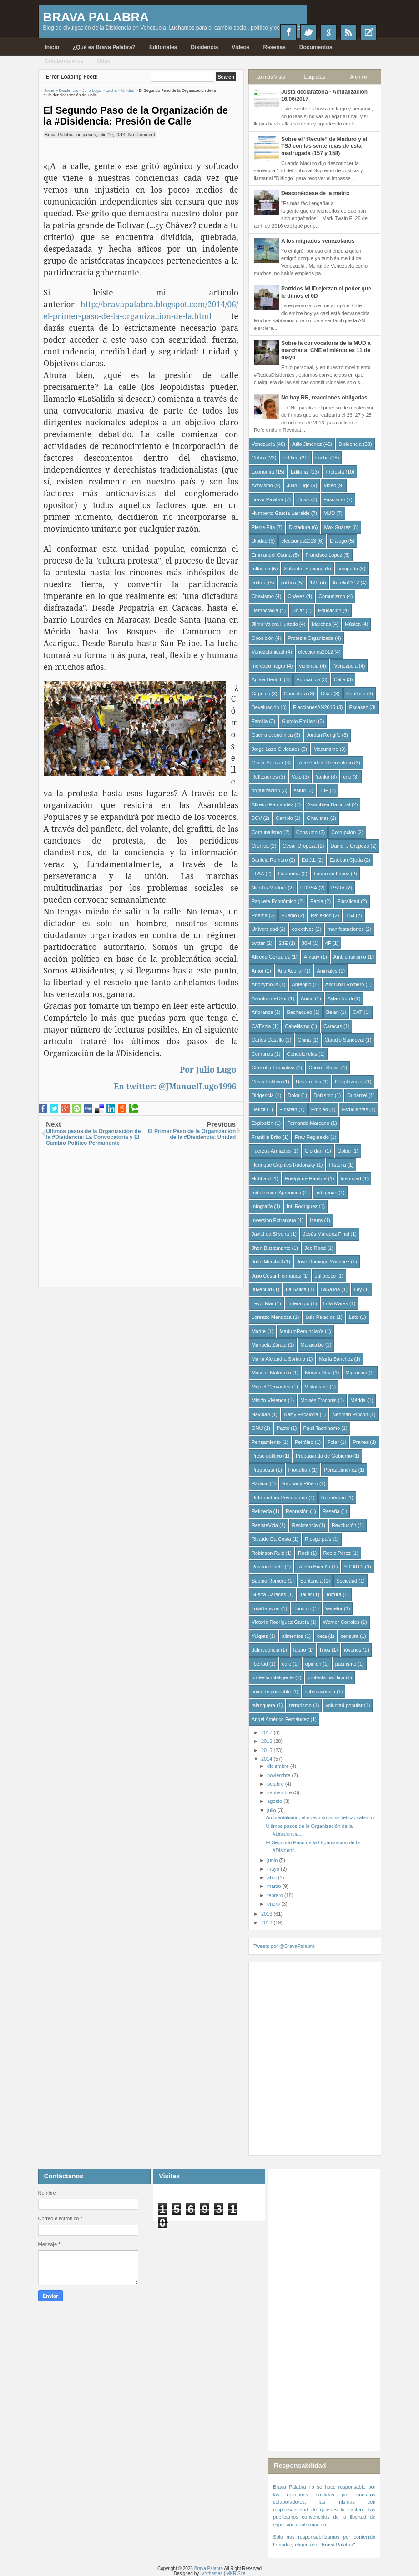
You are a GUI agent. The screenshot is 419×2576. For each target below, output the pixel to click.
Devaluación (265, 707)
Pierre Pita (263, 527)
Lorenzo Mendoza (272, 1317)
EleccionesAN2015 (314, 707)
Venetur (334, 1608)
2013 (267, 1914)
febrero (275, 1895)
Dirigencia (263, 1095)
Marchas (321, 624)
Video (329, 485)
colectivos (303, 929)
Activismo (262, 485)
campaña (348, 568)
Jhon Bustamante (271, 1248)
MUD (329, 513)
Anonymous (265, 984)
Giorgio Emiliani (299, 721)
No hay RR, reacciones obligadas (324, 397)
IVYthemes (211, 2573)
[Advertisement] (141, 1214)
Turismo (302, 1608)
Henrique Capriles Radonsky (283, 1165)
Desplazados (349, 1081)
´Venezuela (345, 666)
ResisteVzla (265, 1525)
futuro (299, 1649)
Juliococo (325, 1275)
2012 (267, 1922)
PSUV (338, 887)
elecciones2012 (315, 651)
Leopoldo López (331, 873)
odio (287, 1664)
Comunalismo (267, 832)
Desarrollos (308, 1081)
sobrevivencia (320, 1691)
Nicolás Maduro (269, 887)
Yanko (322, 776)
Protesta (334, 471)
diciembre (278, 1766)
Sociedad (346, 1580)
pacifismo (345, 1664)
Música (353, 624)
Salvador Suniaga (303, 568)
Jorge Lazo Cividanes (276, 749)
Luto (353, 1317)
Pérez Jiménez (340, 1470)
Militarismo (316, 1386)
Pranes (361, 1442)
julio (272, 1810)
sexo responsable (271, 1691)
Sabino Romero (269, 1580)
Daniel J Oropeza (349, 846)
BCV (257, 818)
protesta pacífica (326, 1677)
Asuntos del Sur (269, 998)
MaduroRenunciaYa (301, 1331)
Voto (297, 776)
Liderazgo (298, 1303)
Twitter (308, 32)
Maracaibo (311, 1345)
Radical (260, 1483)
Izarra (316, 1220)
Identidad (350, 1178)
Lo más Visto (270, 77)
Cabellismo (297, 1026)
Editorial (300, 471)
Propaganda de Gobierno (324, 1455)
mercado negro (268, 666)
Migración (356, 1372)
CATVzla (261, 1026)
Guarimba (289, 873)
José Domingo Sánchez (323, 1261)
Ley (358, 1289)
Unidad (260, 541)
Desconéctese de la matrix (315, 193)
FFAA (258, 873)
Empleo (319, 1109)
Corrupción (343, 832)
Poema (260, 915)
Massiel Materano (271, 1372)
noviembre (279, 1775)
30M (306, 943)
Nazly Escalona (301, 1414)
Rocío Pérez (337, 1553)
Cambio (284, 818)
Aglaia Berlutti (267, 679)
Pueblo (289, 915)
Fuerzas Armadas (271, 1150)
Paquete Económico (274, 901)
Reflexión (321, 915)
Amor (257, 970)
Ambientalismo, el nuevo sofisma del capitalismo (320, 1817)
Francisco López (323, 555)
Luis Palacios (320, 1317)
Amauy (311, 956)
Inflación (261, 568)
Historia (337, 1165)
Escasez (358, 707)
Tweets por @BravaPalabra (284, 1946)
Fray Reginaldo (312, 1137)
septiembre (280, 1792)
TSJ (349, 915)
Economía (263, 471)
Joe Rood (315, 1248)
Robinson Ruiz (268, 1553)
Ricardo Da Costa (271, 1539)
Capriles (261, 693)
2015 (267, 1750)
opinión (313, 1664)
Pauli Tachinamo (321, 1428)
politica (288, 582)
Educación (329, 610)
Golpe (344, 1150)
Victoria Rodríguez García (280, 1622)
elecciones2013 (298, 541)
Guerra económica (272, 735)
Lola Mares (335, 1303)
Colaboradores (64, 61)
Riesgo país (318, 1539)
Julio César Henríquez (276, 1275)
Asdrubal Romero (344, 984)
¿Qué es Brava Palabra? (104, 47)
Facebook (288, 32)
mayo (274, 1869)
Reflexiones (265, 776)
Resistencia (305, 1525)
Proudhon (299, 1470)
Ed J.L (309, 860)
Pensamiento (266, 1442)
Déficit (259, 1109)
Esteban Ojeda (346, 860)
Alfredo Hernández (272, 804)
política (290, 457)
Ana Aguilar (290, 970)
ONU (257, 1428)
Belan (332, 1012)
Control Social (323, 1067)
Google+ (328, 32)
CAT (357, 1012)
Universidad (265, 929)
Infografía (262, 1206)
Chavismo (263, 596)
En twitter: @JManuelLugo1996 (175, 1086)
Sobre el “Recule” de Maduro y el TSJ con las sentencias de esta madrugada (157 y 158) (324, 146)
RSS (348, 32)
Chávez (296, 596)
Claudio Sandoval (344, 1040)
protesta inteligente (273, 1677)
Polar (333, 1442)
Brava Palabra (96, 17)
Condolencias (302, 1054)
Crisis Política (267, 1081)
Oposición (263, 638)
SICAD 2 (353, 1566)
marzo (275, 1886)
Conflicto (356, 693)
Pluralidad (348, 901)
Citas (103, 61)
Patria (316, 901)
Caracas (332, 1026)
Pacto (283, 1428)
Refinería (262, 1511)
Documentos (316, 47)
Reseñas (274, 47)
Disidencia (204, 47)
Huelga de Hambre (306, 1178)
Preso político (267, 1455)
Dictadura (299, 527)
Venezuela (263, 444)
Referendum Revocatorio (279, 1497)
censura (349, 1636)
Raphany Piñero (300, 1483)
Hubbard (261, 1178)
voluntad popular (343, 1705)
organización (266, 790)
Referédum (333, 1497)
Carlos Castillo (268, 1040)
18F (324, 790)
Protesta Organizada (310, 638)
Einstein (288, 1109)
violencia (308, 666)
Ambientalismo (349, 956)
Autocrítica (308, 679)
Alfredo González (271, 956)
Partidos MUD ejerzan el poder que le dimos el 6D (326, 292)
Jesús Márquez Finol (326, 1234)
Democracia (265, 610)
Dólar (298, 610)
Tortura (333, 1594)
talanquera (263, 1705)
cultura (259, 582)
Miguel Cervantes (271, 1386)
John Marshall (267, 1261)
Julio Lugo (298, 485)
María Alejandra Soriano (278, 1359)
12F (314, 582)
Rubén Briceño (313, 1566)
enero (274, 1904)
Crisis (303, 499)
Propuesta (263, 1470)
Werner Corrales (341, 1622)
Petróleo (304, 1442)
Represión (297, 1511)
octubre (276, 1784)
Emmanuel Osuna (272, 555)
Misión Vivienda (269, 1400)
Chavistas (317, 818)
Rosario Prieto (267, 1566)
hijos (325, 1649)
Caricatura (295, 693)
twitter (258, 943)
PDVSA (308, 887)
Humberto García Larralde (281, 513)
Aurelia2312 (346, 582)
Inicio (52, 47)
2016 (267, 1741)
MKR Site (235, 2573)
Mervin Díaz (318, 1372)
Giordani (314, 1150)
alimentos (292, 1636)
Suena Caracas (269, 1594)
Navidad (261, 1414)
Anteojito (302, 984)
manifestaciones (346, 929)
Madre (259, 1331)
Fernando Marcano (308, 1123)
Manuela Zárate (269, 1345)
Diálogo (338, 541)
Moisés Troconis (318, 1400)
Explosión (262, 1123)
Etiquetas (314, 77)
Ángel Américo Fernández (280, 1719)
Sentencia (311, 1580)
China (304, 1040)
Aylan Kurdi (340, 998)
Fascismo (334, 499)
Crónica (260, 846)
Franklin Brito (266, 1137)
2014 (267, 1759)
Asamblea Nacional (328, 804)
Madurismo (325, 749)
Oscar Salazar (267, 762)
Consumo (307, 832)
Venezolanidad (268, 651)
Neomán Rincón (350, 1414)
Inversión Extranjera (274, 1220)
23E (283, 943)
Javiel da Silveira (270, 1234)
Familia (260, 721)
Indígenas (326, 1192)
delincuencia (265, 1649)
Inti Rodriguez (302, 1206)
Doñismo (323, 1095)
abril (272, 1877)
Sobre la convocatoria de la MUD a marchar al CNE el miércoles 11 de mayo (326, 350)
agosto (275, 1801)
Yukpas (260, 1636)
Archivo (358, 77)
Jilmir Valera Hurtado (275, 624)
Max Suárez (337, 527)
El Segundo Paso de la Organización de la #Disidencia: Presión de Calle (136, 116)
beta (322, 1636)
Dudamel (357, 1095)
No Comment (141, 134)
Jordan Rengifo (324, 735)
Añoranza (262, 1012)
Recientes (368, 32)
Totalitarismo (266, 1608)
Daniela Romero (270, 860)
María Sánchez (336, 1359)
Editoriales (163, 47)
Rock (303, 1553)
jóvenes (352, 1649)
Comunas (262, 1054)
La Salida (296, 1289)
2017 (267, 1732)
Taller (306, 1594)
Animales (327, 970)
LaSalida (330, 1289)
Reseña (331, 1511)
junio (273, 1860)
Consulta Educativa (273, 1067)
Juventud (262, 1289)
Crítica (259, 457)
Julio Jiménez (307, 444)
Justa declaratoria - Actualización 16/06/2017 (324, 95)
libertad (260, 1664)
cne (347, 776)
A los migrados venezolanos (318, 241)
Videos (240, 47)
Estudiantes (355, 1109)
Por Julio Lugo (208, 1069)
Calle (339, 679)
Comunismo (331, 596)
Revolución (344, 1525)
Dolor (293, 1095)
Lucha (322, 457)
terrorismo (300, 1705)
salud (300, 790)
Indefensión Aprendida (276, 1192)
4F (328, 943)
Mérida (358, 1400)
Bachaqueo (300, 1012)
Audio (307, 998)
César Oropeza (300, 846)
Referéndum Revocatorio (325, 762)
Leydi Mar (262, 1303)
